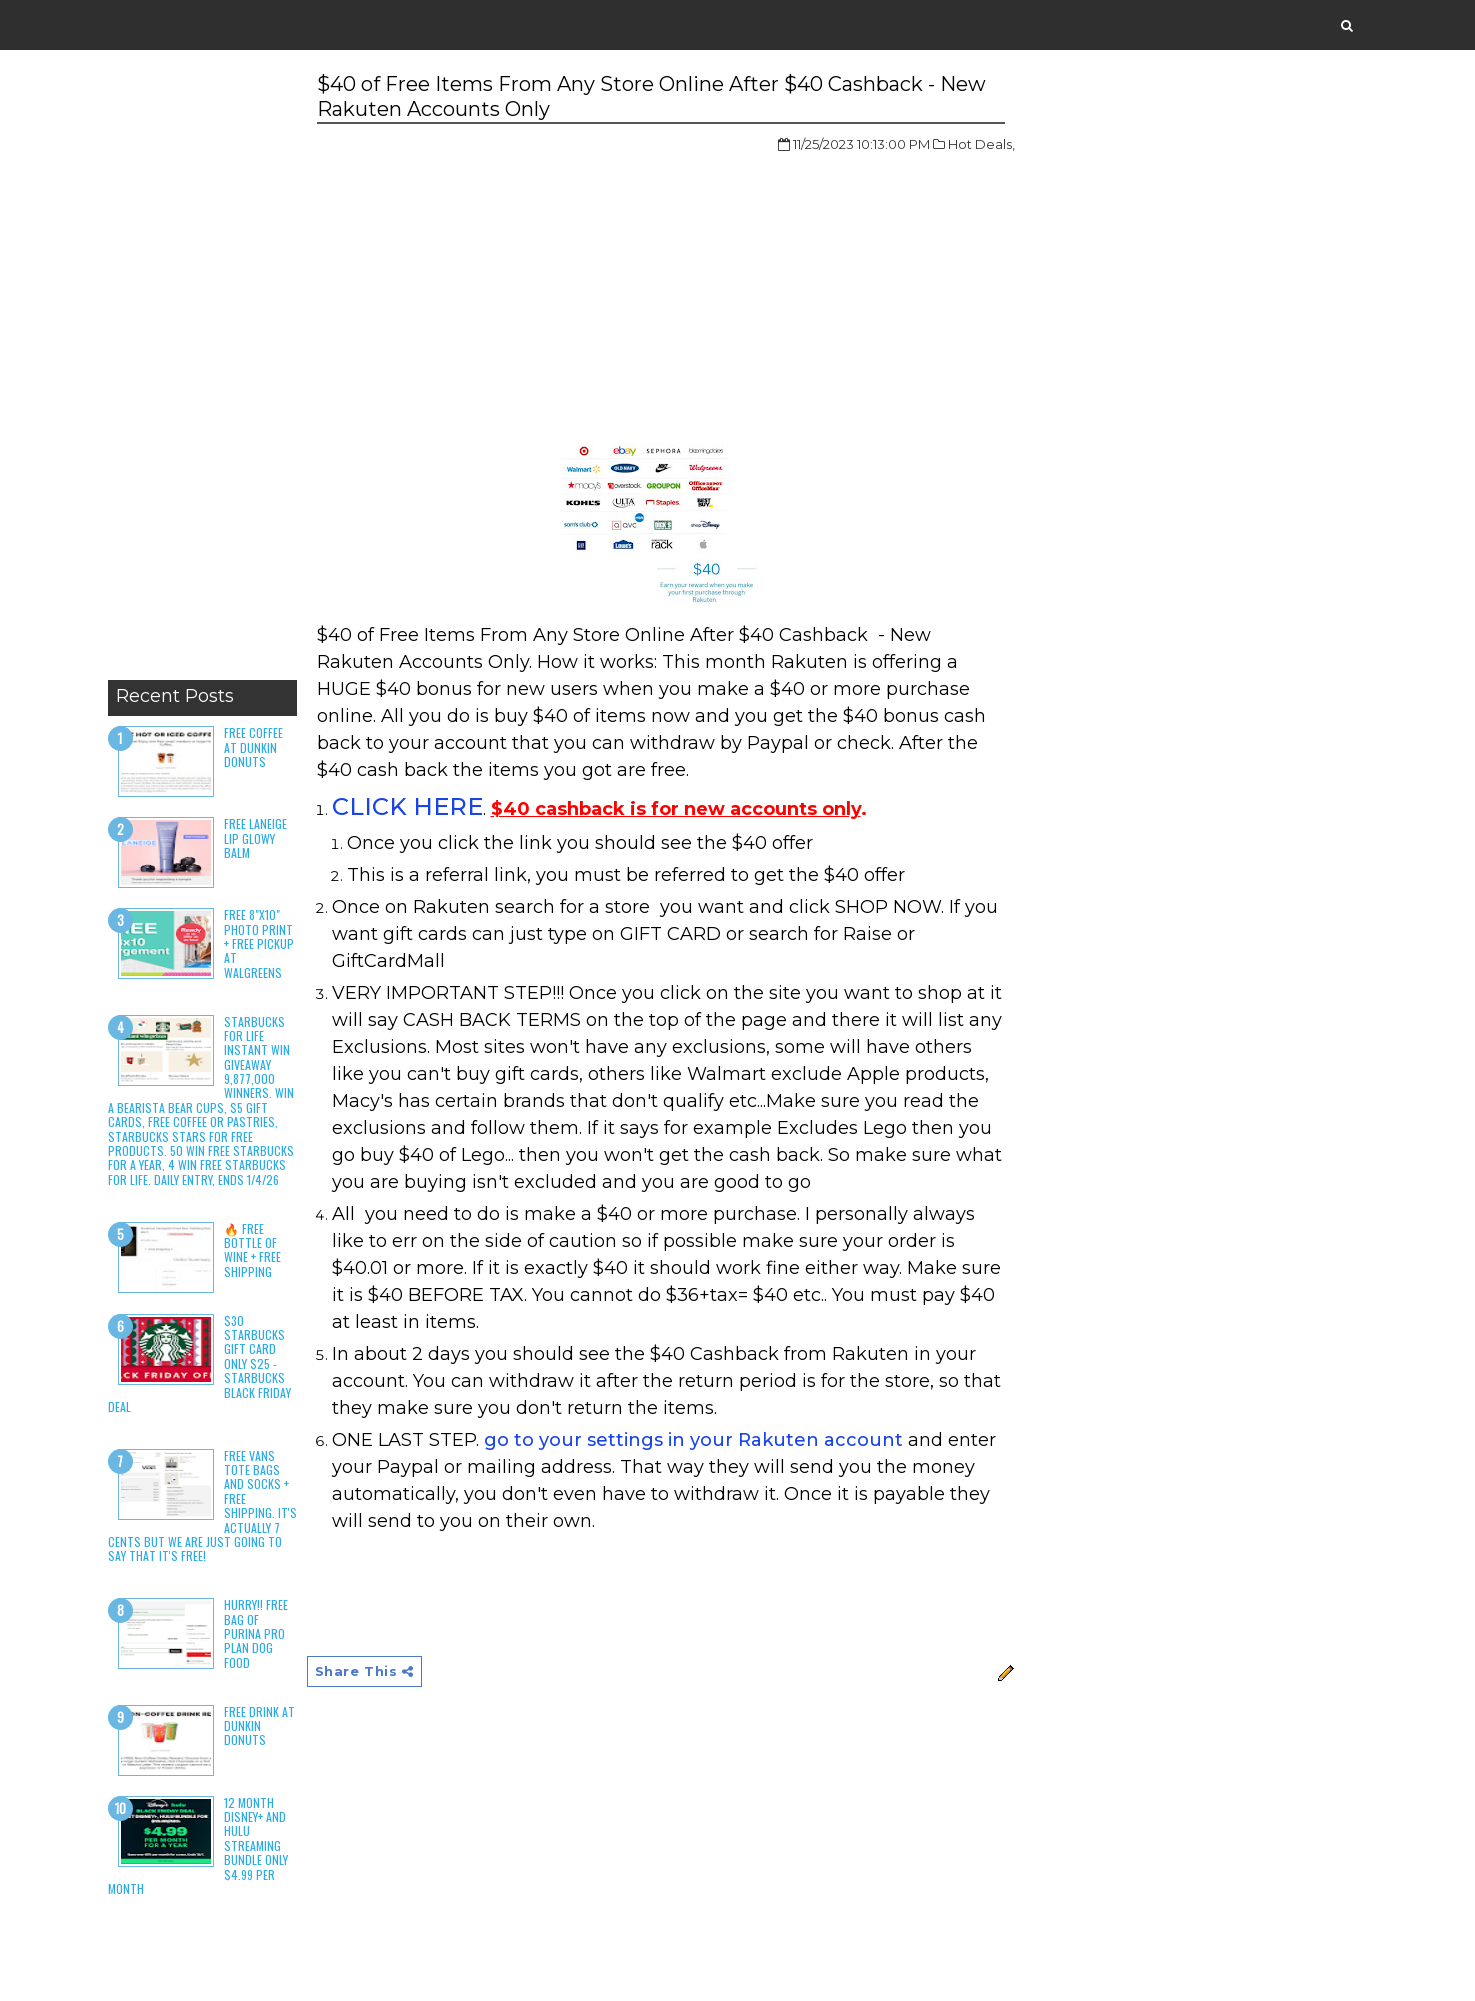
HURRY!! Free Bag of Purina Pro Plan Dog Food (256, 1633)
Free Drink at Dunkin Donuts (259, 1726)
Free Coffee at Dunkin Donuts (253, 747)
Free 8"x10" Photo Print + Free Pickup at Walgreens (259, 943)
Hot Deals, (981, 144)
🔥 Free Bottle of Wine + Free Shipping (252, 1250)
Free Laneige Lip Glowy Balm (255, 838)
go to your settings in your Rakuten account (693, 1440)
